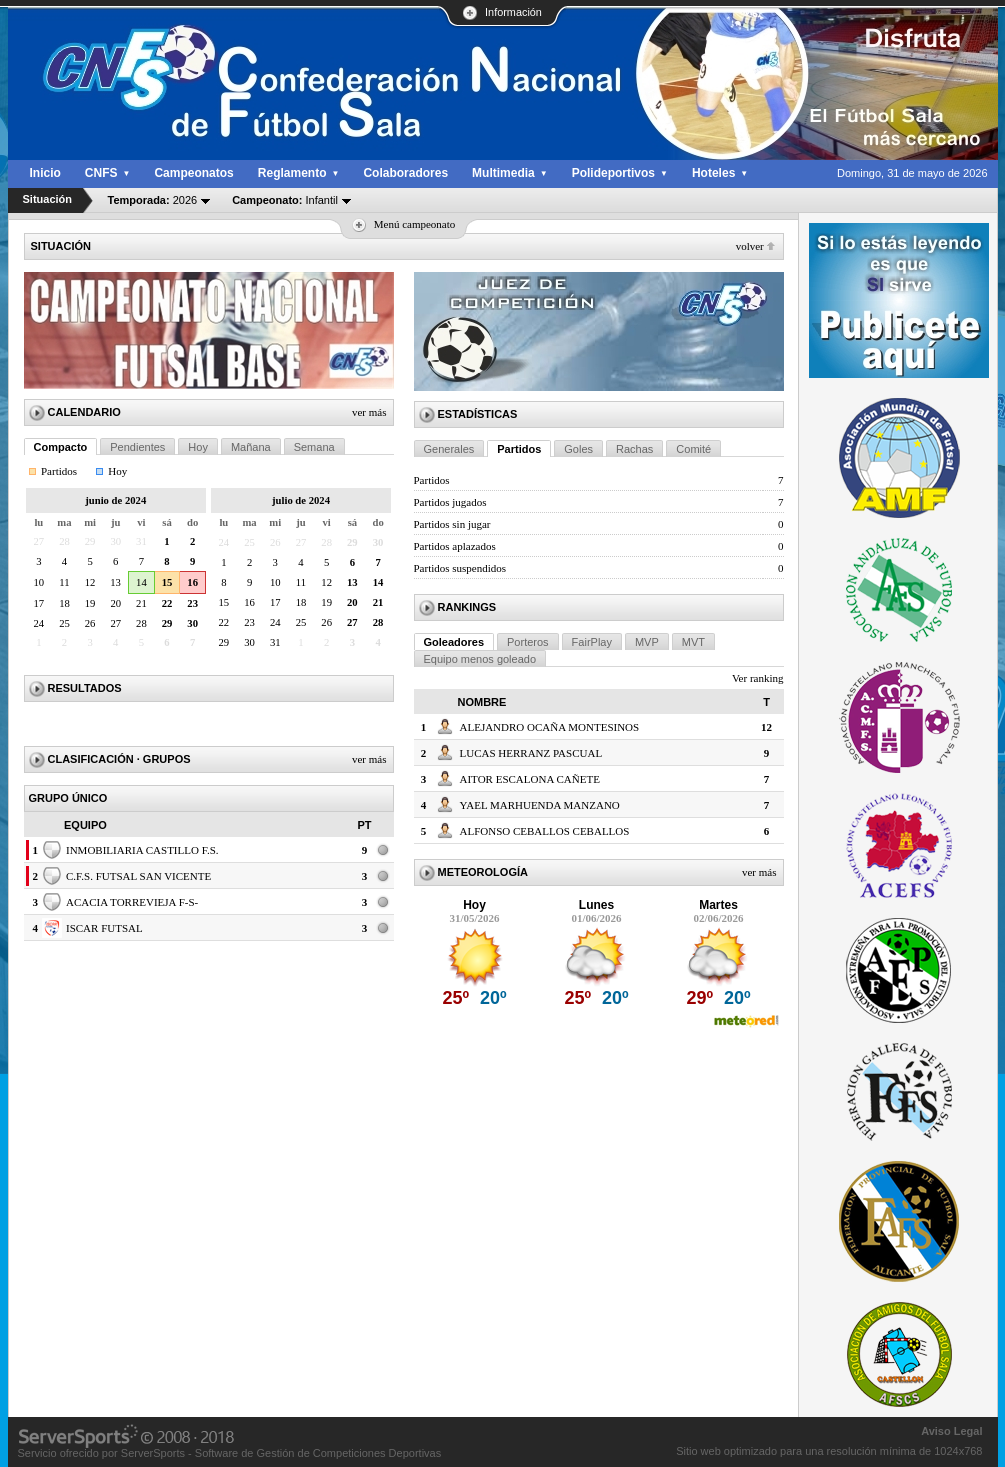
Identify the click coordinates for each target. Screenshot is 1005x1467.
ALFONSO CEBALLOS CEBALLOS (545, 831)
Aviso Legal (951, 1431)
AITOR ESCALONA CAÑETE (530, 779)
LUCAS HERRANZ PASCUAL (531, 753)
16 (192, 582)
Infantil (285, 200)
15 (167, 582)
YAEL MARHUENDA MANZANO (540, 805)
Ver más (369, 412)
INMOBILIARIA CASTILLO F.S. (142, 850)
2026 (153, 200)
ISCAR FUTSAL (104, 928)
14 (141, 582)
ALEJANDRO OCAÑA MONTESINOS (550, 727)
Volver (750, 246)
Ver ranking (758, 678)
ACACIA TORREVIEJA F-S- (132, 902)
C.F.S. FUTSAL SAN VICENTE (138, 876)
